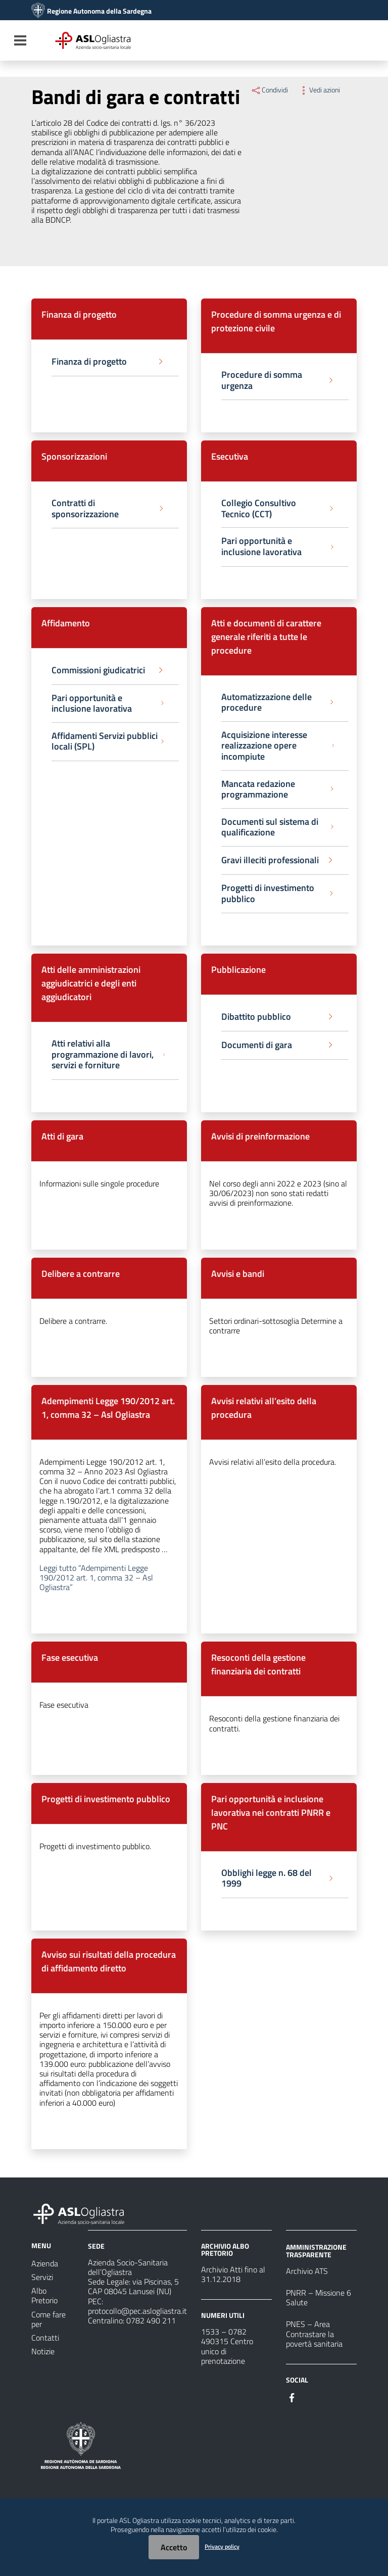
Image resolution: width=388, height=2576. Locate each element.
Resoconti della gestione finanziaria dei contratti (258, 1664)
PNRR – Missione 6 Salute (318, 2297)
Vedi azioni (319, 89)
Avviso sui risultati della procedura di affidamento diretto (108, 1961)
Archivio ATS (307, 2271)
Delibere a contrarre (80, 1273)
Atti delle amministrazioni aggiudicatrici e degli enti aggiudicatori (90, 983)
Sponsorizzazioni (74, 456)
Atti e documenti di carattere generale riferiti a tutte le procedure (266, 636)
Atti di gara (62, 1136)
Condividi (269, 89)
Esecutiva (229, 456)
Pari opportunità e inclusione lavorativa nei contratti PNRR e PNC (270, 1812)
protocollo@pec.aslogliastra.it (137, 2311)
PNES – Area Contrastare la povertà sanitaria (314, 2333)
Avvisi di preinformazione (260, 1136)
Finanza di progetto (79, 314)
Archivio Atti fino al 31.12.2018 (233, 2274)
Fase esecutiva (69, 1657)
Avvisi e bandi (237, 1273)
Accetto (174, 2547)
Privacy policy (222, 2546)
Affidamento (65, 623)
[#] (292, 2397)
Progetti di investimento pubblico (105, 1799)
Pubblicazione (238, 969)
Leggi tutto (96, 1577)
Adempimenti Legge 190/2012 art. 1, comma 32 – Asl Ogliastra (108, 1407)
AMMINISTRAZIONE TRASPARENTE (316, 2250)
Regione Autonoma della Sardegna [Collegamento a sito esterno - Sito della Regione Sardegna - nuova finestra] (99, 11)
